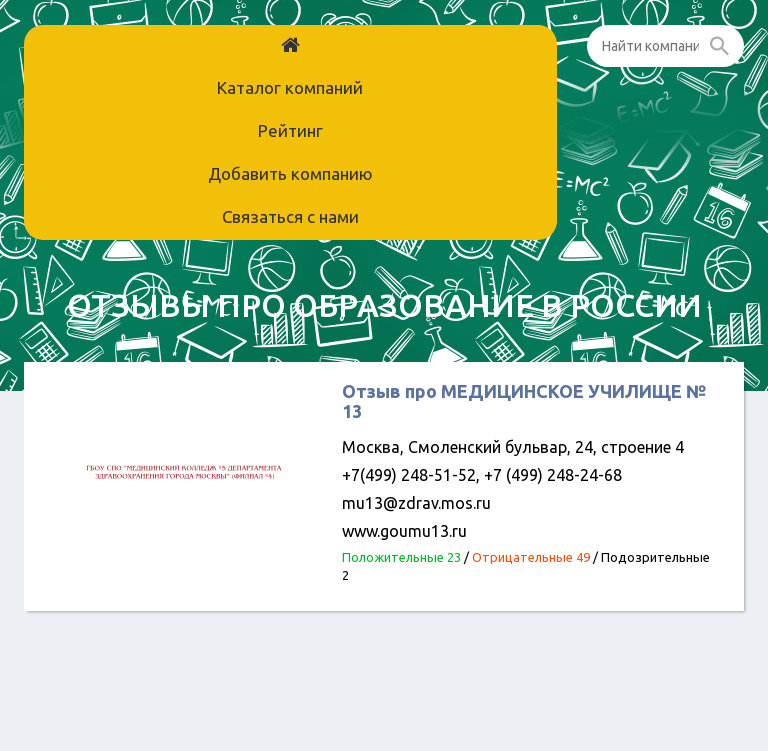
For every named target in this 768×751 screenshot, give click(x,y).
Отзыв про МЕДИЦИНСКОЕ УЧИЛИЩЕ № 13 (524, 401)
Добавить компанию (290, 173)
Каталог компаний (290, 87)
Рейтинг (290, 130)
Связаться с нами (290, 216)
